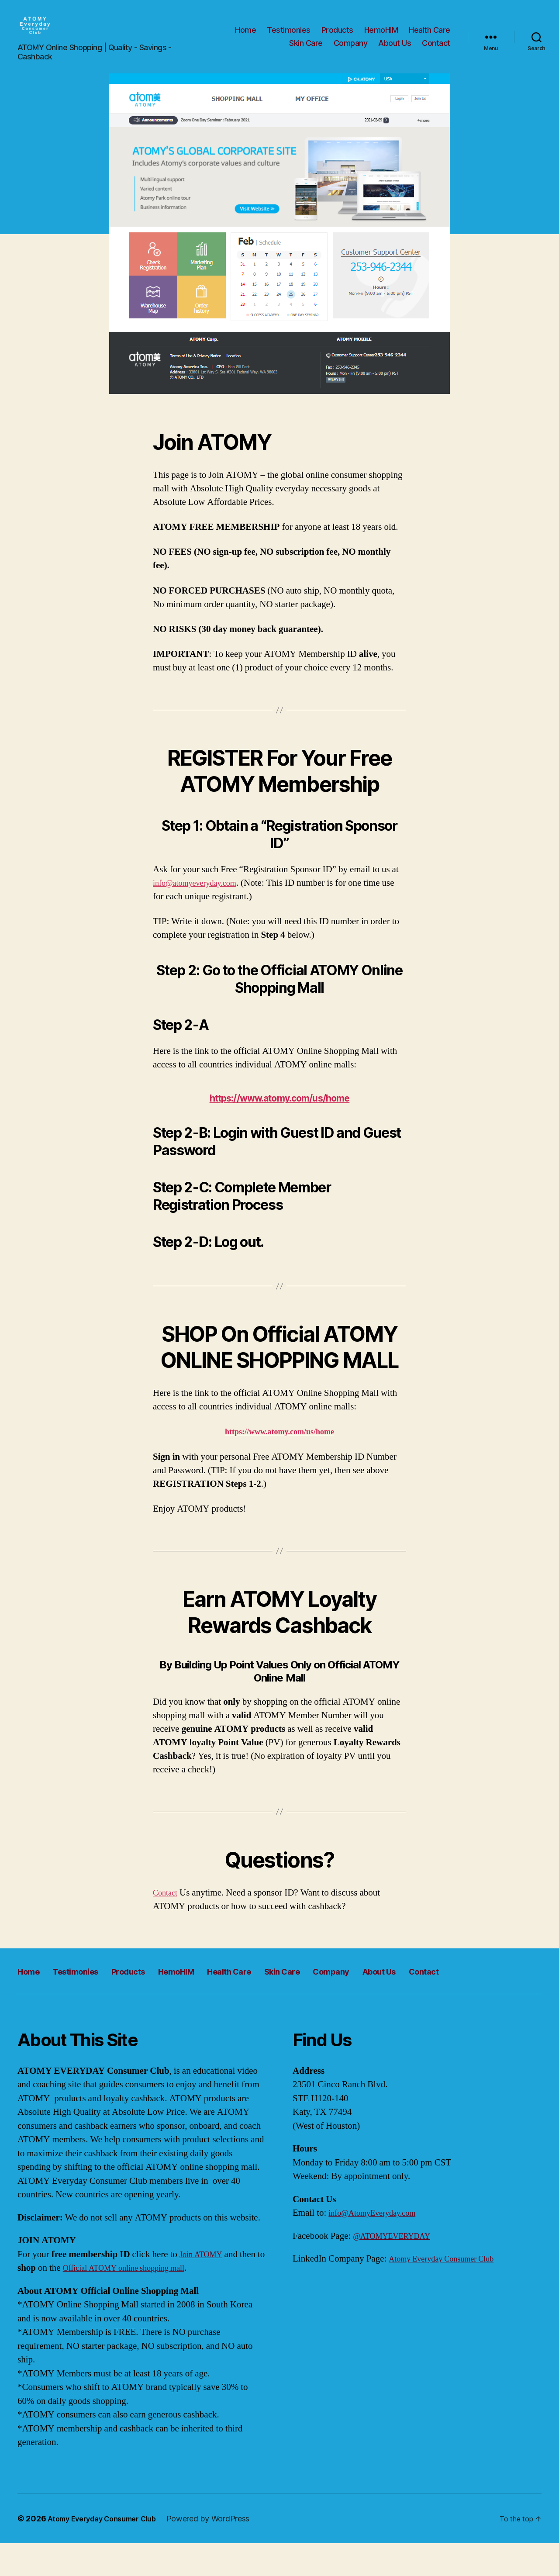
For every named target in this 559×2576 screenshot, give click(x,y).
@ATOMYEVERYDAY (398, 2269)
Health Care (429, 36)
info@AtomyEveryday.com (379, 2245)
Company (351, 49)
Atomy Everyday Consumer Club (450, 2291)
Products (337, 36)
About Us (394, 49)
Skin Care (306, 49)
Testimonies (289, 36)
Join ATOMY (204, 2287)
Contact (436, 49)
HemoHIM (381, 36)
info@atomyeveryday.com (201, 896)
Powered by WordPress (223, 2551)
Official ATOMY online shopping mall (143, 2301)
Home (245, 36)
